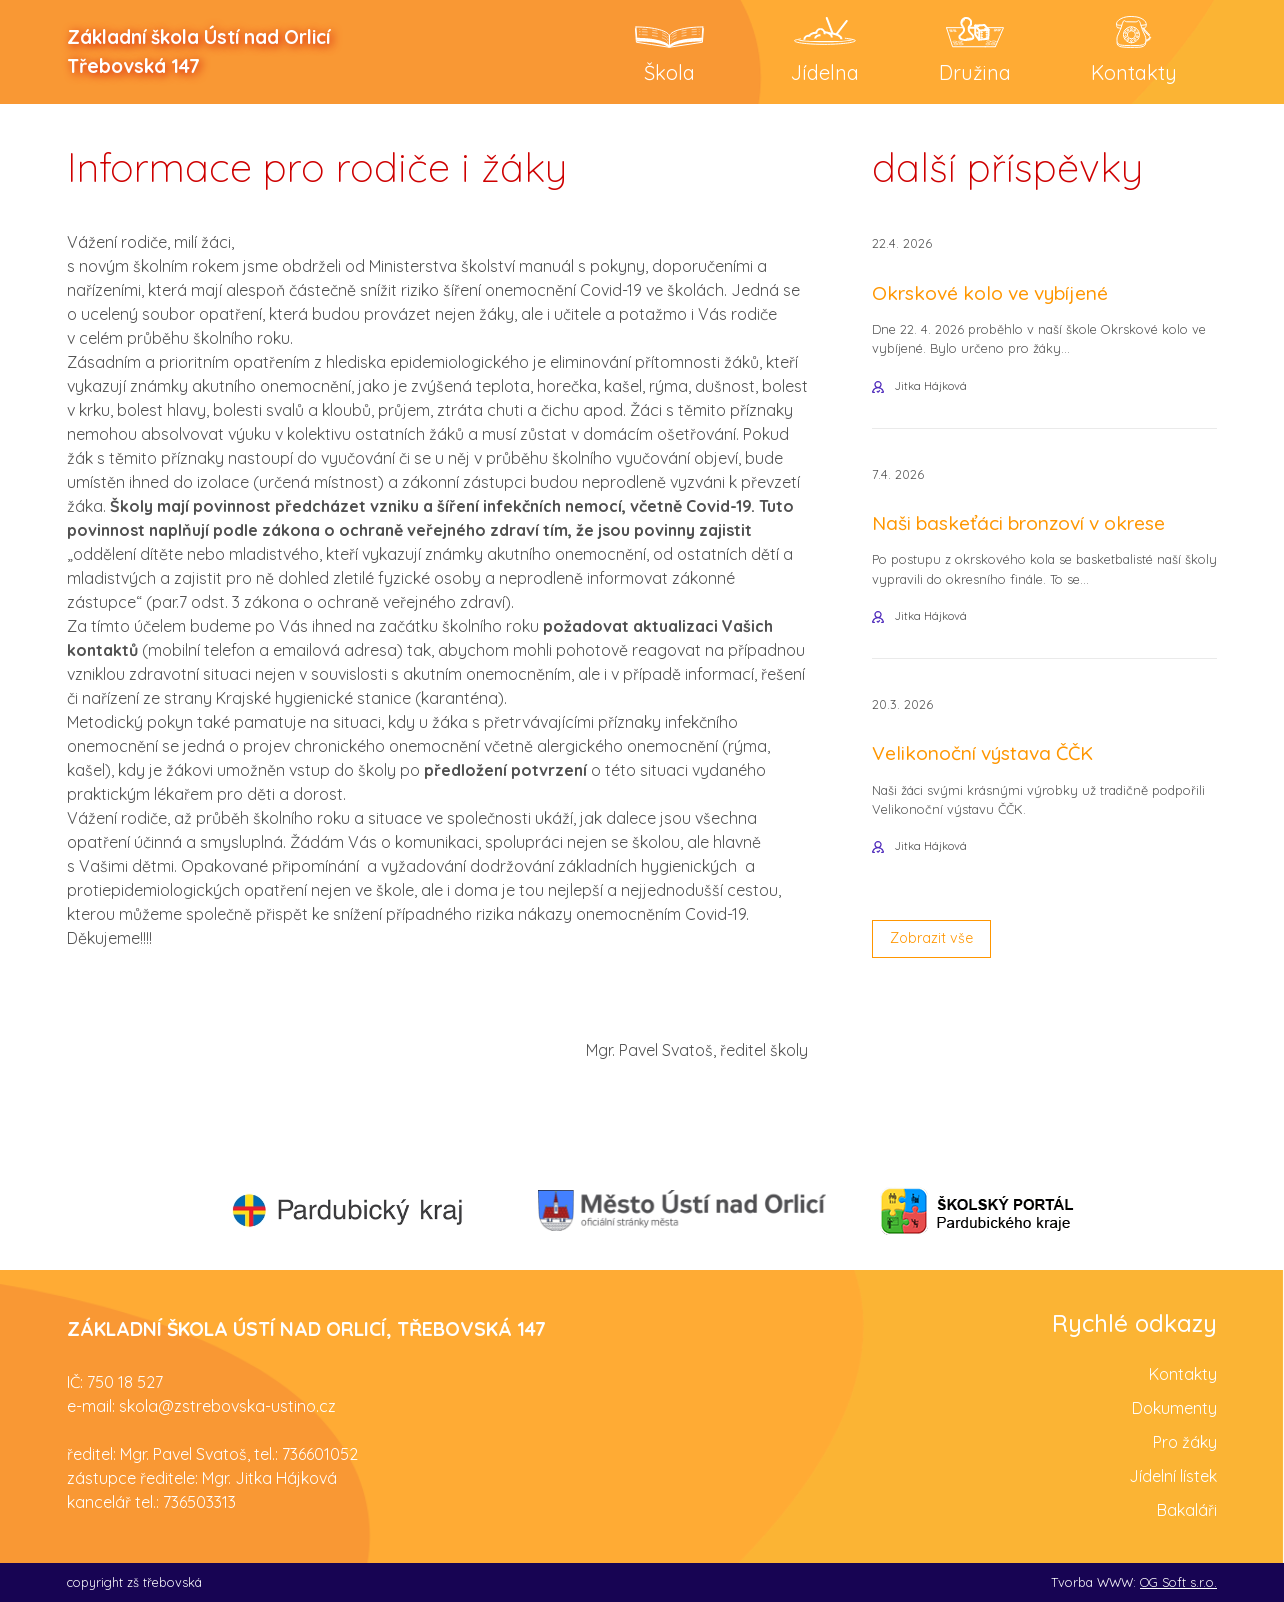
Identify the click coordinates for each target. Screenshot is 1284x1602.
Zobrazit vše (938, 964)
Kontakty (1183, 1373)
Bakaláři (1187, 1509)
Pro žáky (1185, 1441)
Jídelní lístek (1173, 1475)
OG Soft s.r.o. (1178, 1581)
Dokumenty (1174, 1407)
